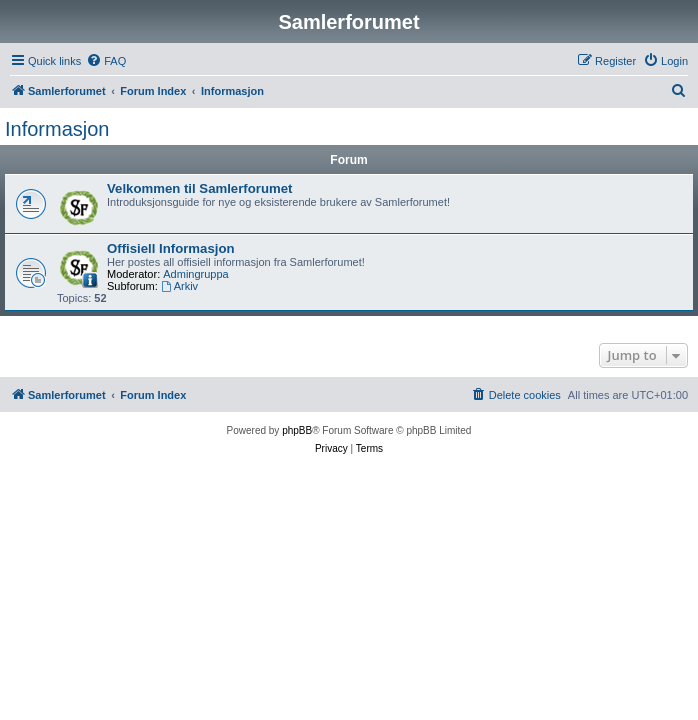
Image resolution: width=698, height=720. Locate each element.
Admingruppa (195, 274)
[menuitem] (106, 61)
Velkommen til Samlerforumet (199, 188)
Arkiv (179, 286)
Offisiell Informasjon (171, 248)
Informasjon (57, 129)
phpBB (297, 430)
